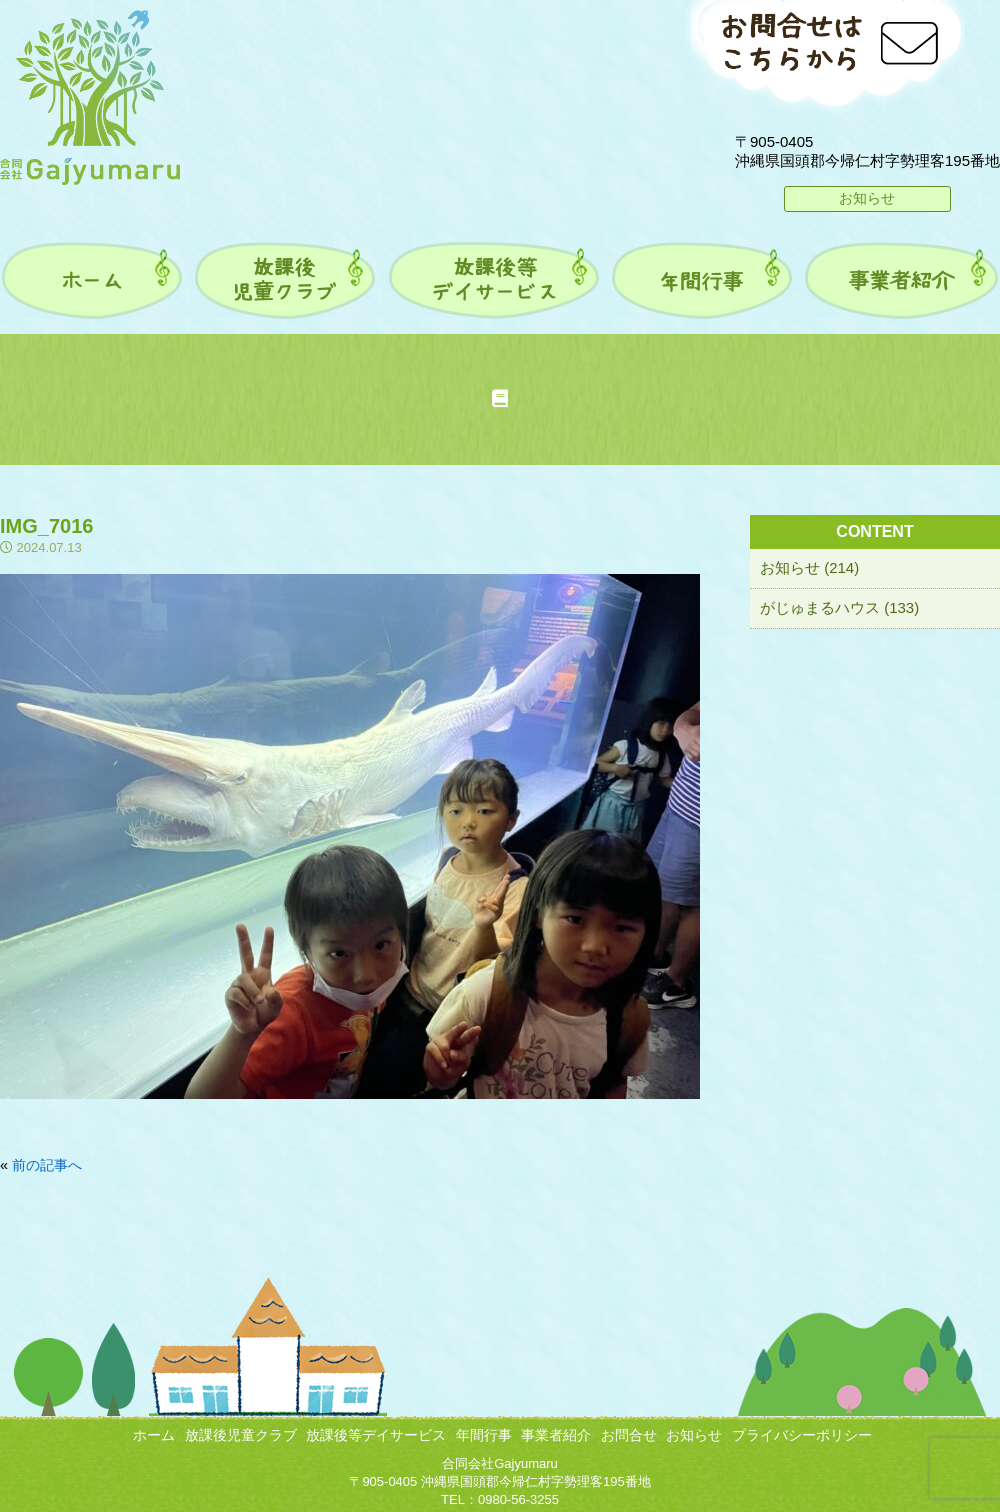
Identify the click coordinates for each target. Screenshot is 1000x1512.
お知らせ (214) (809, 567)
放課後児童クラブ (241, 1435)
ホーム (154, 1435)
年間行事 (484, 1435)
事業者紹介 (556, 1435)
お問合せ (629, 1435)
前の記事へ (47, 1165)
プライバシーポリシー (802, 1435)
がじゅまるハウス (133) (839, 607)
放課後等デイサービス (376, 1435)
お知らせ (867, 198)
